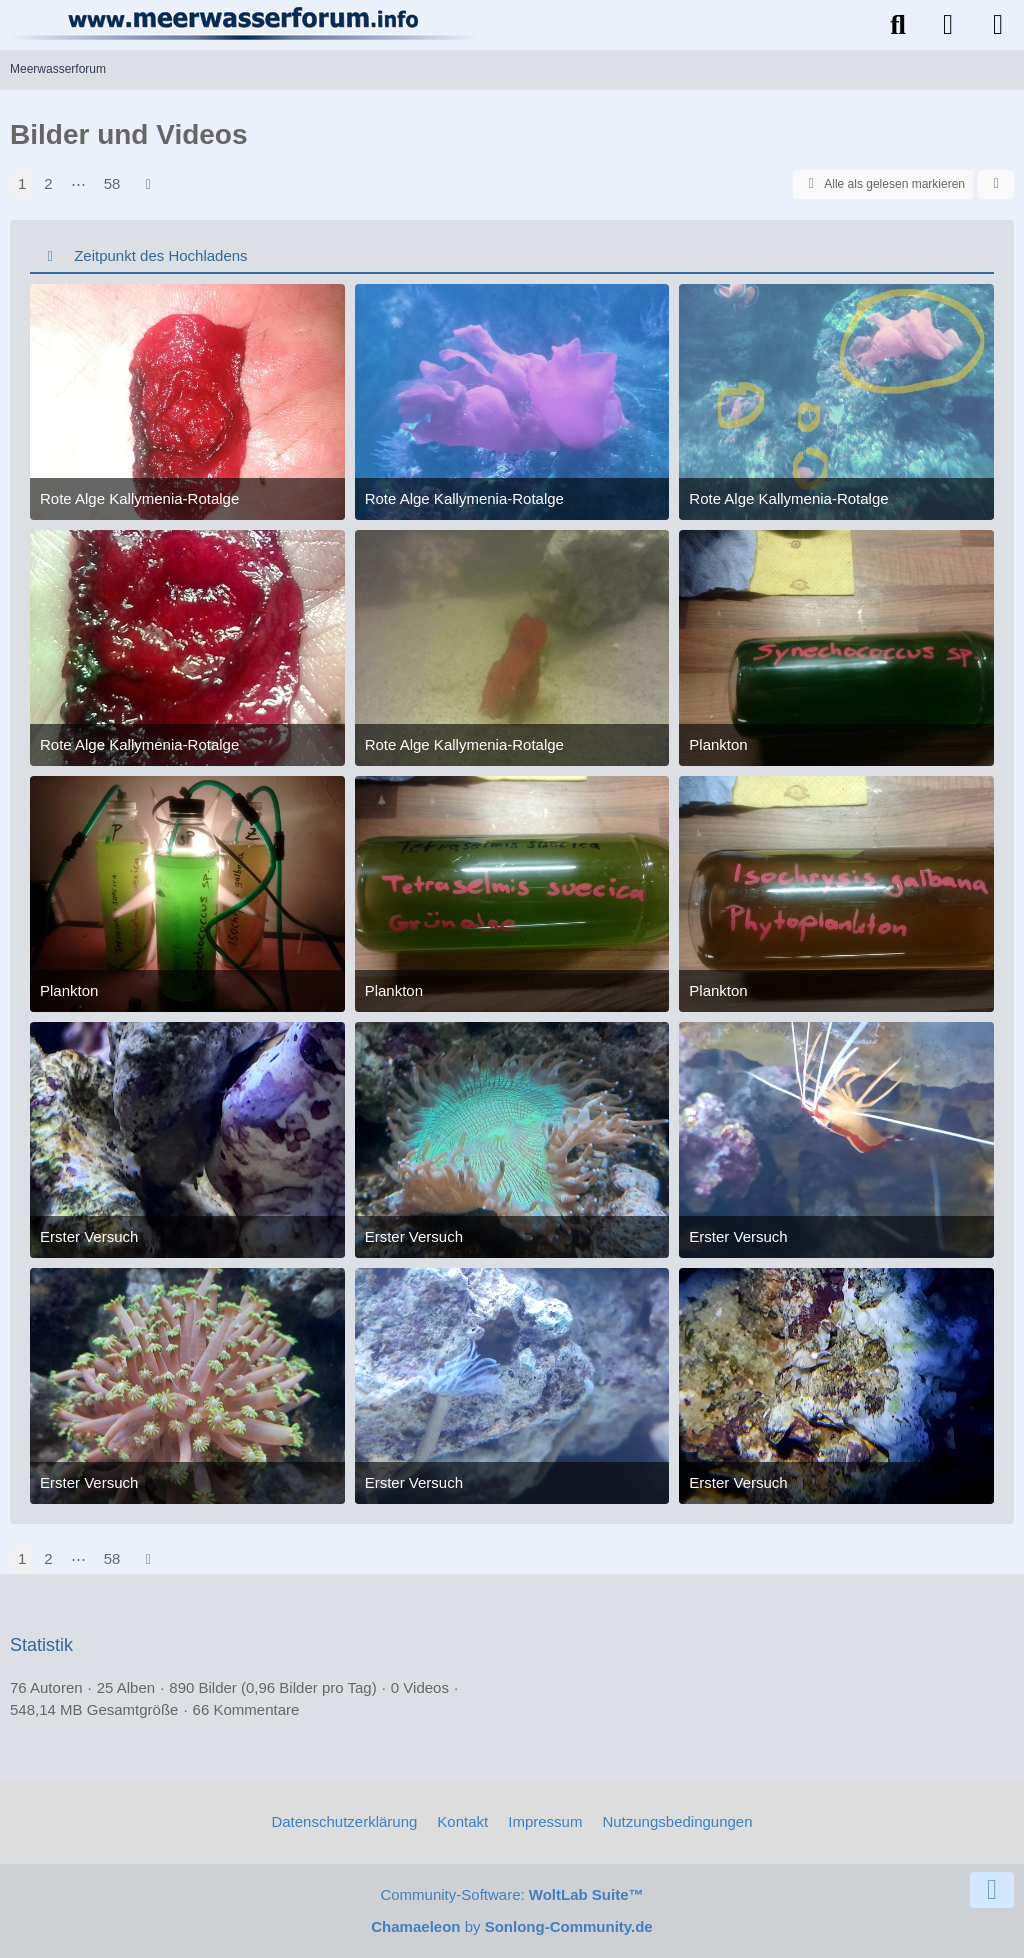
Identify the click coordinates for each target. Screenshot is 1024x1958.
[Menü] (998, 25)
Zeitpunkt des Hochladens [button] (160, 255)
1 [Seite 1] (22, 183)
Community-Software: (511, 1894)
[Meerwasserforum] (244, 23)
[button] (996, 185)
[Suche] (898, 25)
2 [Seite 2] (48, 183)
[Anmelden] (948, 25)
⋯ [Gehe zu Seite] (78, 183)
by (511, 1926)
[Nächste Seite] (148, 184)
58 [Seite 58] (112, 183)
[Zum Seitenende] (992, 1890)
